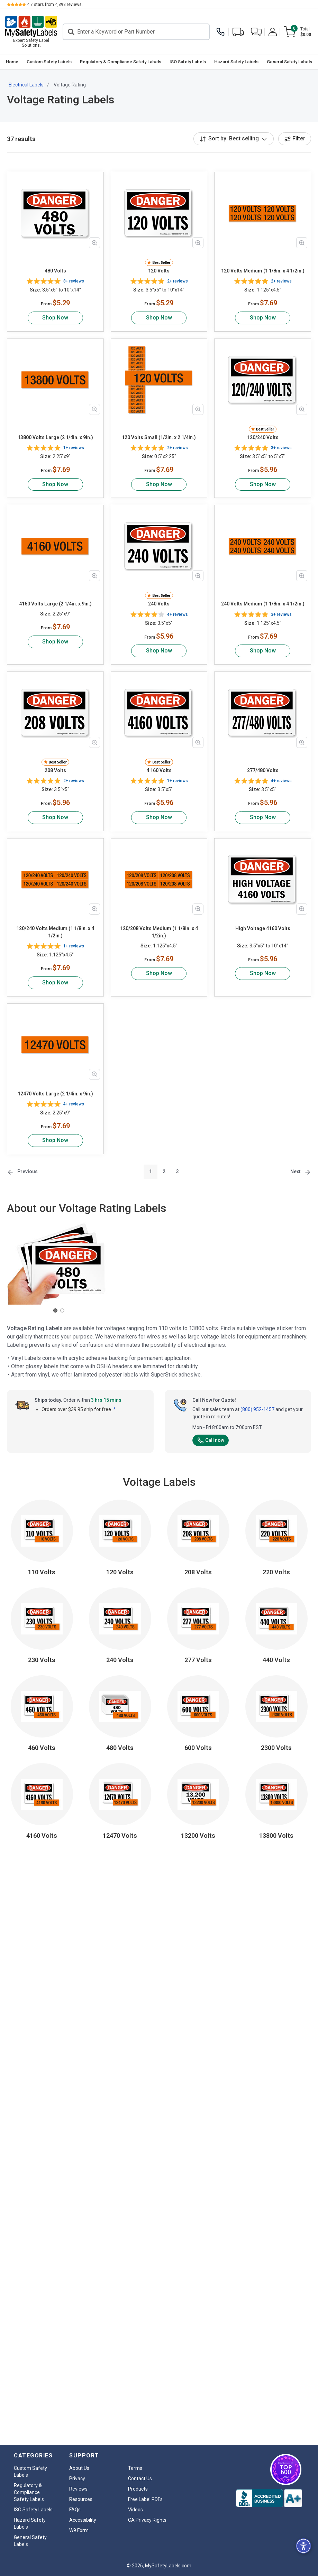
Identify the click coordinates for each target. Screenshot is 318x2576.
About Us (79, 2468)
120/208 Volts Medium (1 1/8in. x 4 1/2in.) (159, 932)
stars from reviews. (55, 4)
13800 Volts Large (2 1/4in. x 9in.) (55, 437)
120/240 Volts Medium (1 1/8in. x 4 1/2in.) (55, 932)
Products (138, 2489)
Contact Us (140, 2478)
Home (12, 61)
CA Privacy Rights (147, 2520)
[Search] (136, 32)
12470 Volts (120, 1836)
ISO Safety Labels (188, 61)
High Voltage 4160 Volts (262, 928)
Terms (135, 2468)
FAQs (75, 2509)
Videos (135, 2509)
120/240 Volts (263, 437)
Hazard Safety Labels (236, 61)
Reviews (78, 2489)
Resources (80, 2499)
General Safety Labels (289, 61)
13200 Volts (198, 1836)
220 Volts (276, 1572)
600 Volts (198, 1748)
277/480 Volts (263, 770)
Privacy (77, 2478)
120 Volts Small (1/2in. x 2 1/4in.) (159, 437)
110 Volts (41, 1572)
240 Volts (159, 603)
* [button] (114, 1409)
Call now (210, 1440)
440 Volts (276, 1660)
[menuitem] (12, 62)
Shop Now (55, 317)
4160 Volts (41, 1836)
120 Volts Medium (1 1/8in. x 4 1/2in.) (263, 271)
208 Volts (55, 770)
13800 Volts (276, 1836)
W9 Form (79, 2530)
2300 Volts (276, 1748)
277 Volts (198, 1660)
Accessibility (82, 2520)
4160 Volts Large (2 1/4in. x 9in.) (55, 603)
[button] (256, 32)
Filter (294, 138)
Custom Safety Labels (49, 61)
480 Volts (55, 271)
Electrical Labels (26, 84)
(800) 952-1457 (257, 1409)
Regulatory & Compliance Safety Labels (120, 61)
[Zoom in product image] (94, 242)
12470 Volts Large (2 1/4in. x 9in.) (55, 1093)
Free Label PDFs (145, 2499)
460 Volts (41, 1748)
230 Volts (41, 1660)
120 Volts (159, 271)
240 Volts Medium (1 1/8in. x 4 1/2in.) (263, 603)
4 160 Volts (159, 770)
